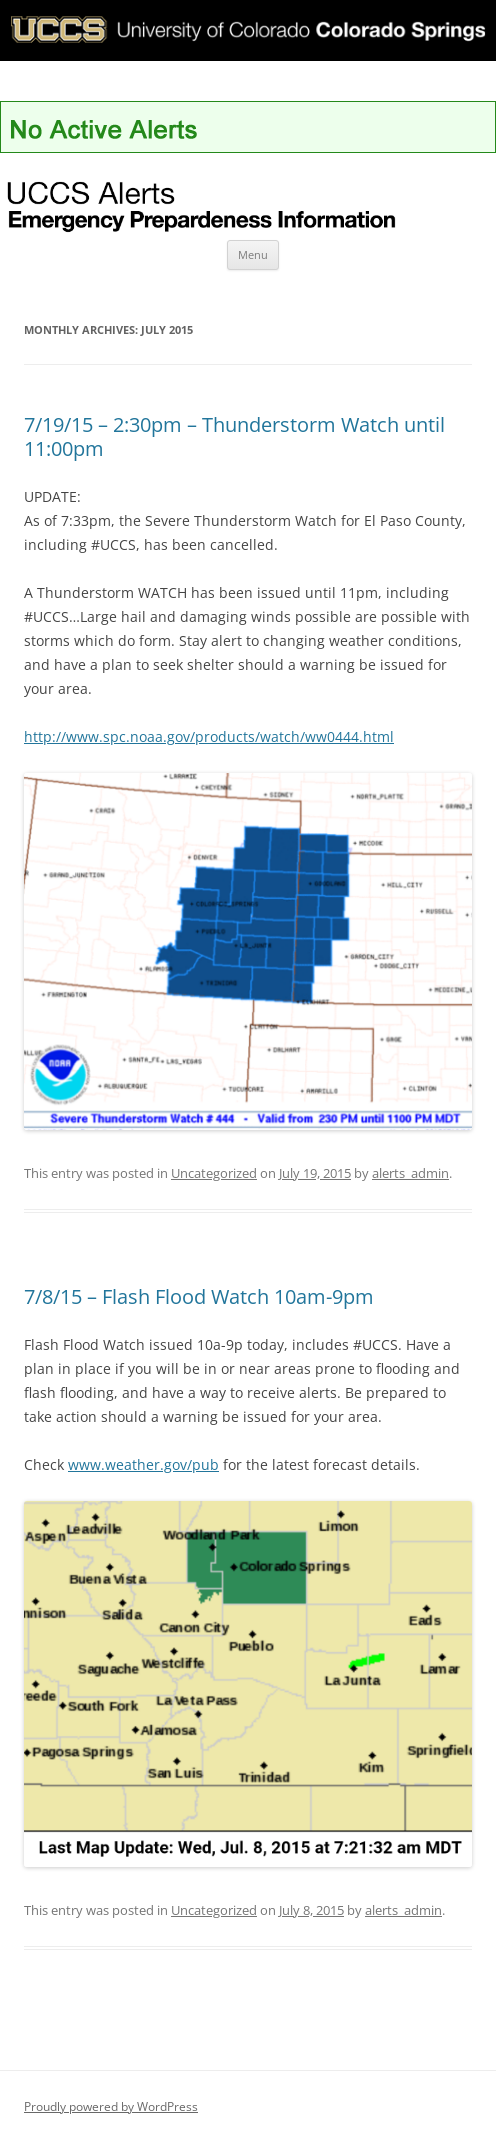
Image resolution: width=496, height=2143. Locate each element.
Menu (253, 254)
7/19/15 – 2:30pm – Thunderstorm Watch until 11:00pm (234, 436)
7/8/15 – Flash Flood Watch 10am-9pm (199, 1296)
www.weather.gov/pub (143, 1464)
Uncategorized (214, 1173)
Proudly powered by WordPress (111, 2106)
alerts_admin (410, 1173)
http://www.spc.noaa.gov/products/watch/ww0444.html (209, 736)
